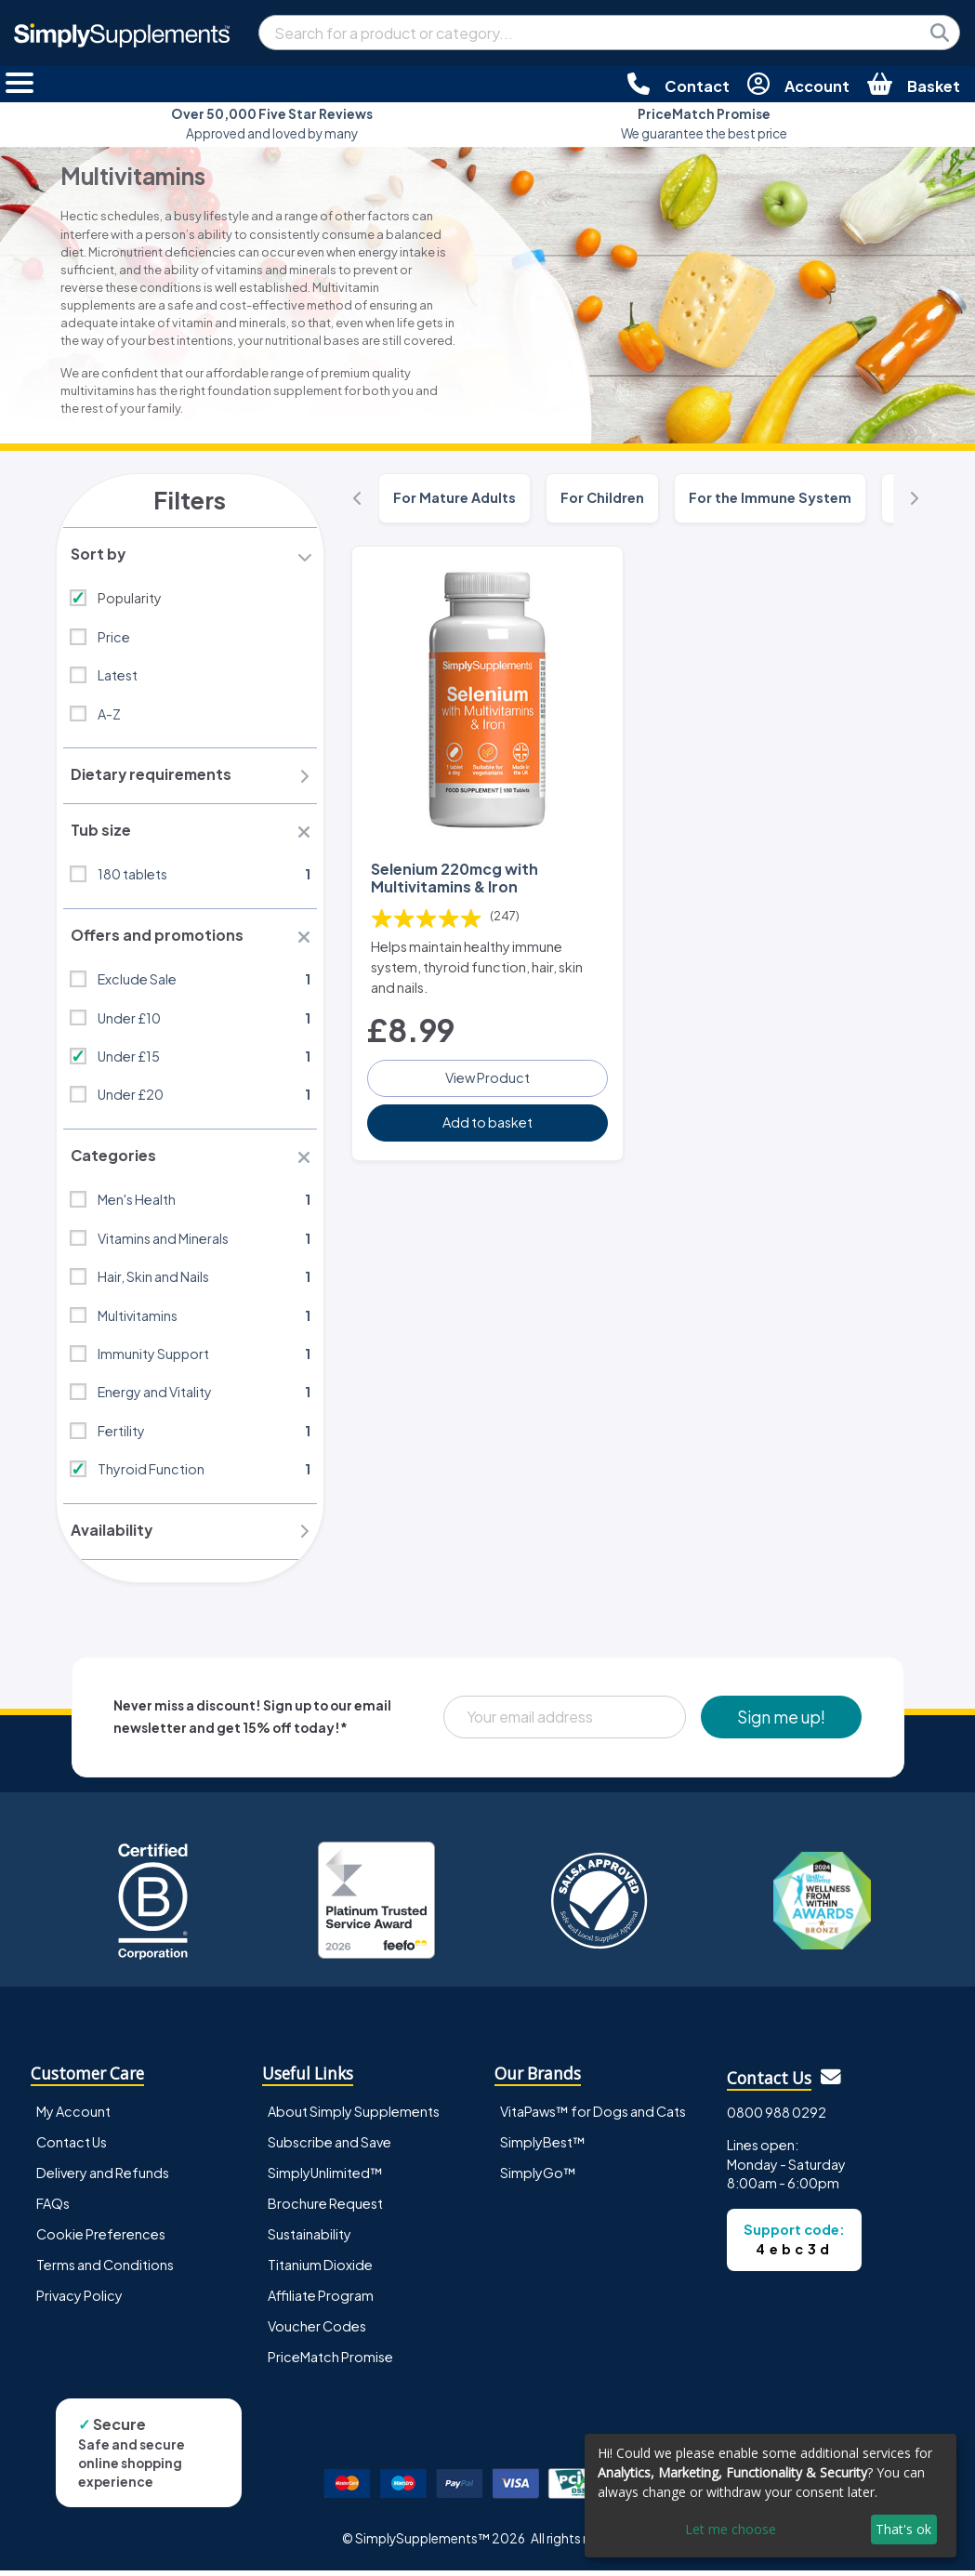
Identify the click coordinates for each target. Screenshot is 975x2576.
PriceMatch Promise (330, 2362)
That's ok (903, 2529)
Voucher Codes (317, 2331)
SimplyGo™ (538, 2178)
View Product (487, 1076)
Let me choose (730, 2529)
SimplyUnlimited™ (325, 2178)
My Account (73, 2116)
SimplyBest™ (543, 2147)
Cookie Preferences (100, 2239)
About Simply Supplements (354, 2116)
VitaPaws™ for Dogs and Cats (593, 2116)
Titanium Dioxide (320, 2270)
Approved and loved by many (272, 123)
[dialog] (770, 2495)
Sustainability (309, 2239)
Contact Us (71, 2147)
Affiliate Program (321, 2300)
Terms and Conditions (105, 2270)
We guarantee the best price (704, 123)
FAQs (53, 2208)
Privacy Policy (79, 2300)
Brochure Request (325, 2208)
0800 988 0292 (776, 2117)
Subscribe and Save (329, 2147)
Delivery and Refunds (102, 2178)
